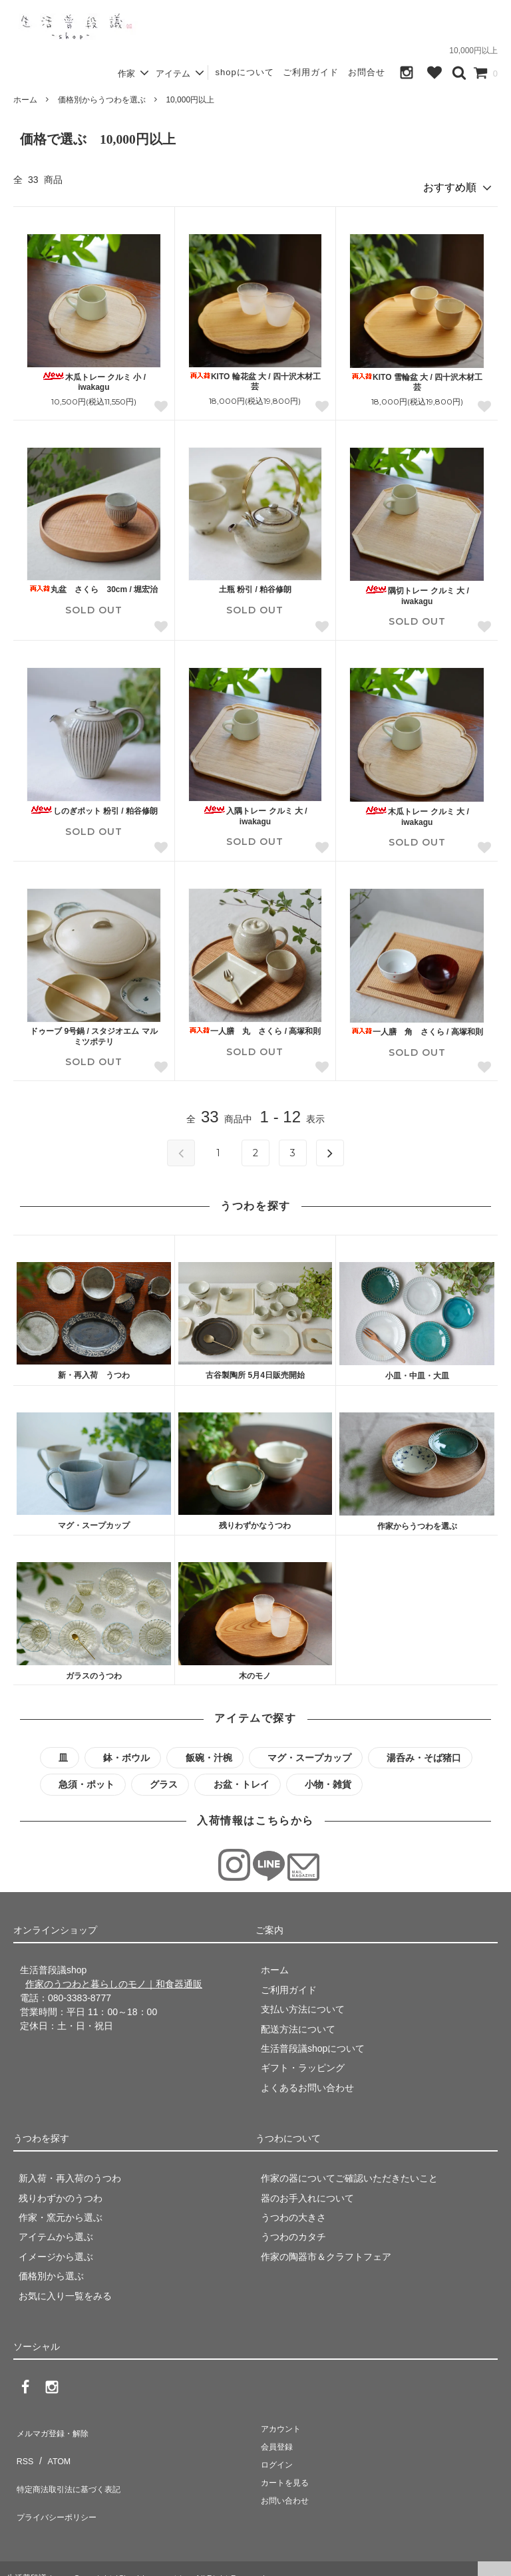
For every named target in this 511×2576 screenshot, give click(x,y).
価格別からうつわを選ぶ (102, 99)
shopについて (244, 72)
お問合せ (366, 72)
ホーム (25, 99)
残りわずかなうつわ (255, 1521)
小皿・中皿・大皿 (417, 1371)
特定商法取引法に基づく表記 (73, 2464)
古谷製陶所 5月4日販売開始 (255, 1370)
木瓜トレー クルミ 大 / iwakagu (416, 812)
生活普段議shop (36, 2559)
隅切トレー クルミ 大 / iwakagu (416, 591)
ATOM (53, 2444)
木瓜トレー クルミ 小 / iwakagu (94, 377)
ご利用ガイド (311, 72)
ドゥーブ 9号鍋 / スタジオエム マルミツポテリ (93, 1032)
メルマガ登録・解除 (55, 2425)
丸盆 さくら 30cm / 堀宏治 (93, 584)
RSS (23, 2444)
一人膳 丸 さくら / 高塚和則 (255, 1026)
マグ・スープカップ (94, 1521)
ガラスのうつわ (94, 1671)
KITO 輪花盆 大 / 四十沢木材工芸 (255, 377)
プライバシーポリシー (59, 2483)
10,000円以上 (190, 99)
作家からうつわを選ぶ (417, 1521)
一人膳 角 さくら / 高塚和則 (417, 1027)
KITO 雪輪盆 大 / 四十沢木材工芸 (416, 377)
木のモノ (255, 1671)
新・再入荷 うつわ (94, 1370)
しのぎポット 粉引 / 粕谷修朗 (94, 806)
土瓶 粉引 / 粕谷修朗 (255, 584)
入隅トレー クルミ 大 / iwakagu (255, 811)
